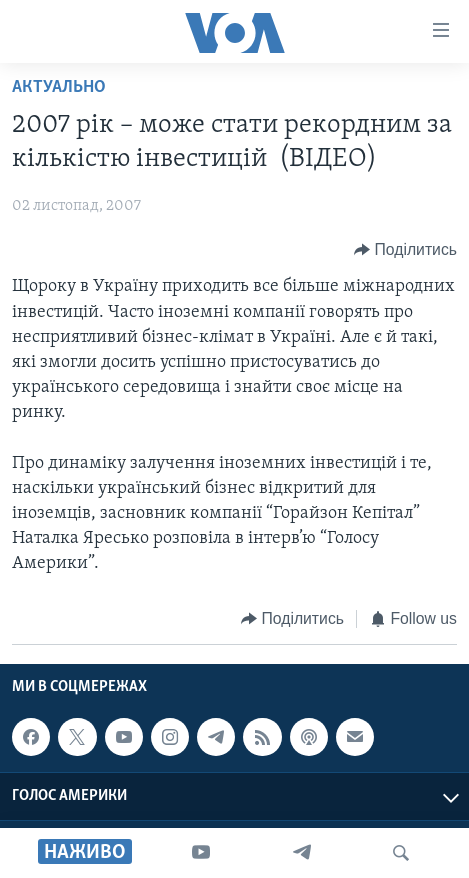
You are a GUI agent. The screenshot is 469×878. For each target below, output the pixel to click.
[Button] (405, 249)
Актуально (59, 87)
